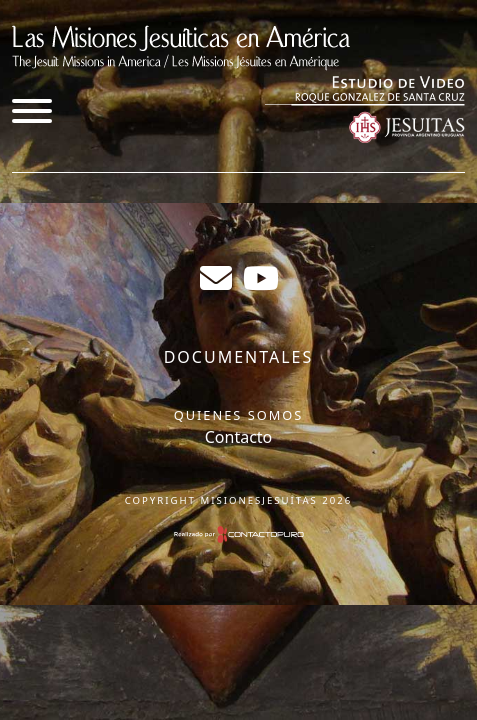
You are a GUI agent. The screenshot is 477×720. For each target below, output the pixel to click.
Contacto (239, 437)
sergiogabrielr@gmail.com (216, 278)
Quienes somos (239, 415)
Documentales (239, 357)
